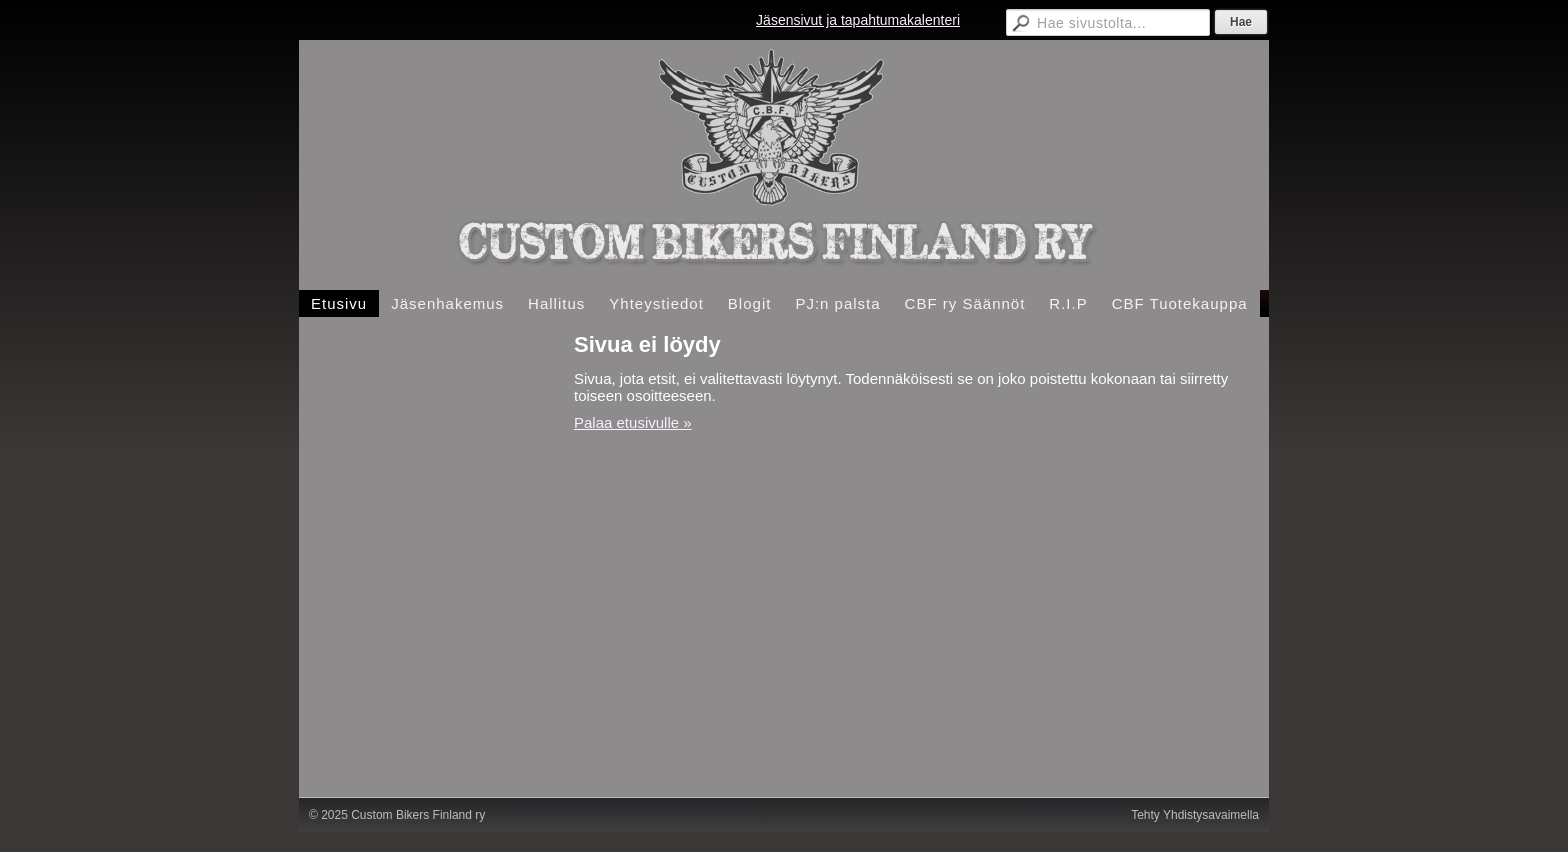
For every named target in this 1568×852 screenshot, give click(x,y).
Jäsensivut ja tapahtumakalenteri (858, 20)
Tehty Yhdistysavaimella (1195, 815)
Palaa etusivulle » (633, 422)
